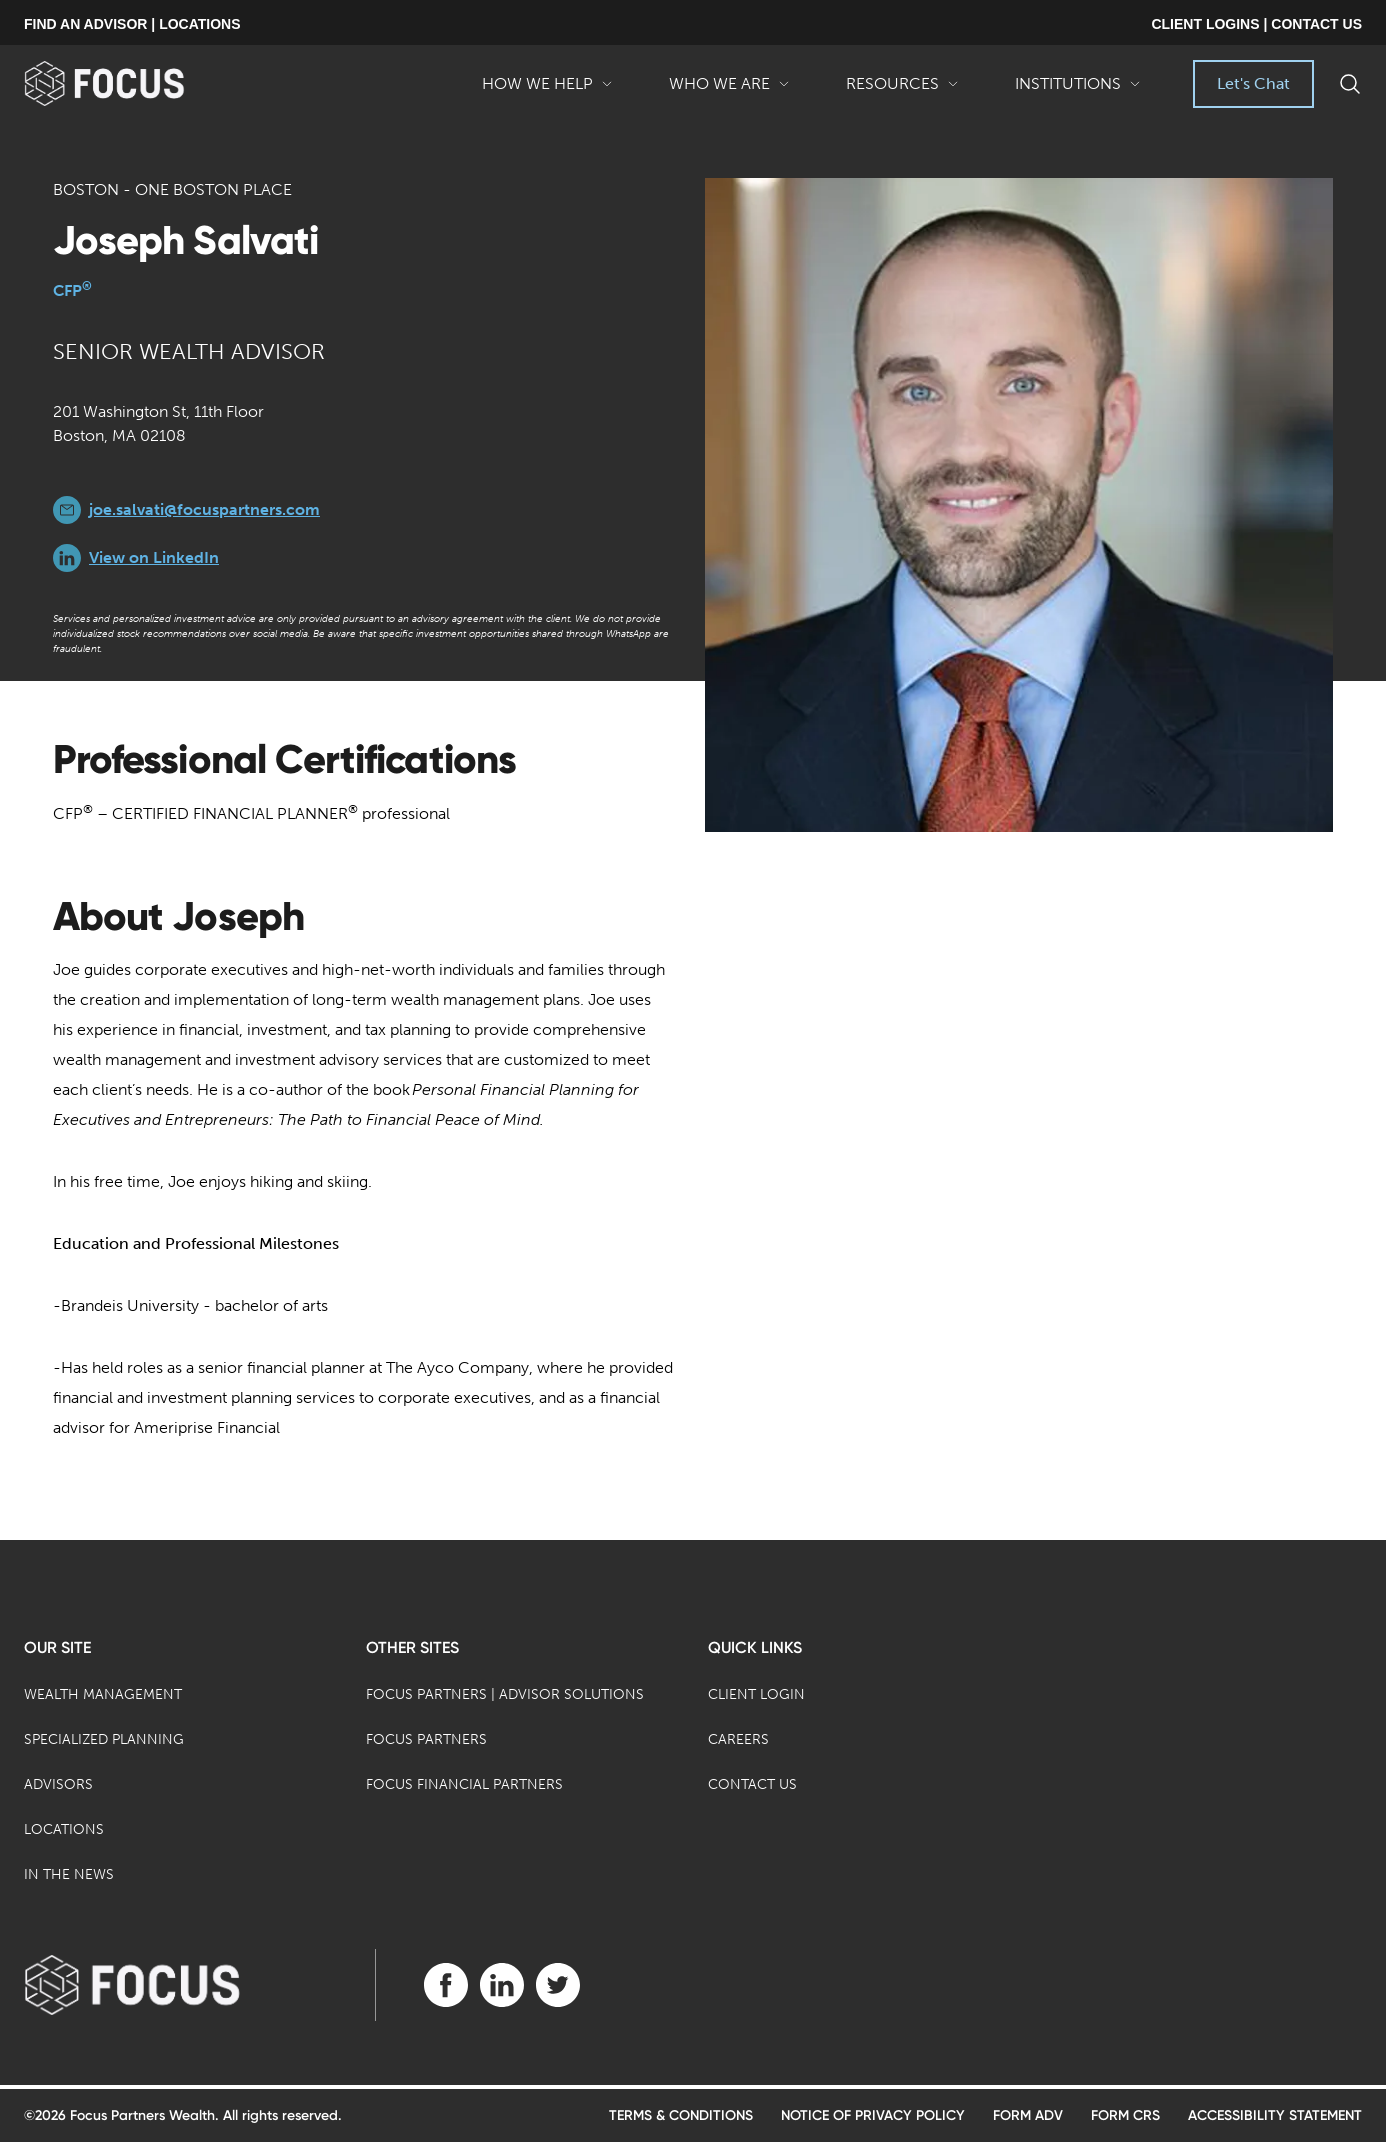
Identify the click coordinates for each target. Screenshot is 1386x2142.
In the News (69, 1874)
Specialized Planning (104, 1739)
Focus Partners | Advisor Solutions (505, 1694)
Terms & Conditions (681, 2115)
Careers (738, 1739)
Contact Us (752, 1784)
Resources (902, 91)
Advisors (58, 1784)
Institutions (1078, 91)
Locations (64, 1829)
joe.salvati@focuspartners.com (204, 509)
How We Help (547, 91)
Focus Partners (426, 1739)
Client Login (756, 1694)
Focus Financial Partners (464, 1784)
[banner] (136, 83)
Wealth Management (103, 1694)
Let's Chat (1253, 83)
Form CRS (1125, 2115)
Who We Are (729, 91)
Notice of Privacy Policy (873, 2115)
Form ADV (1028, 2115)
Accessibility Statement (1275, 2115)
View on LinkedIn (154, 557)
